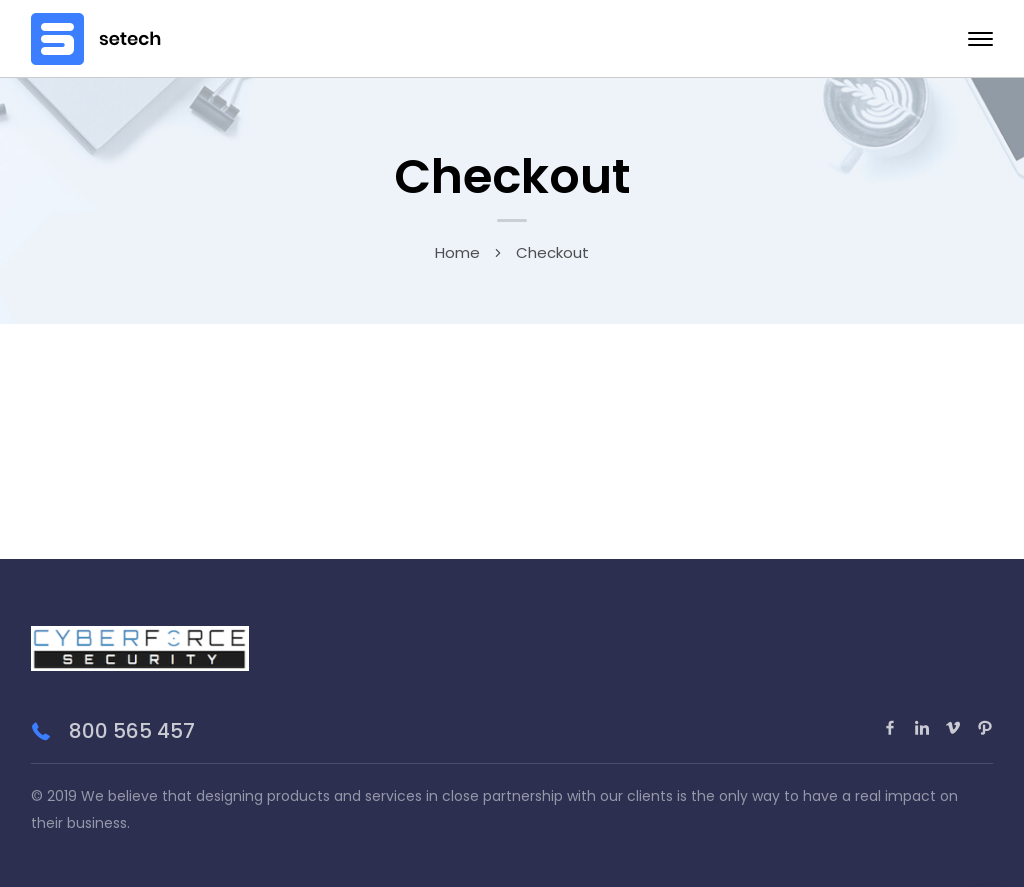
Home (457, 252)
